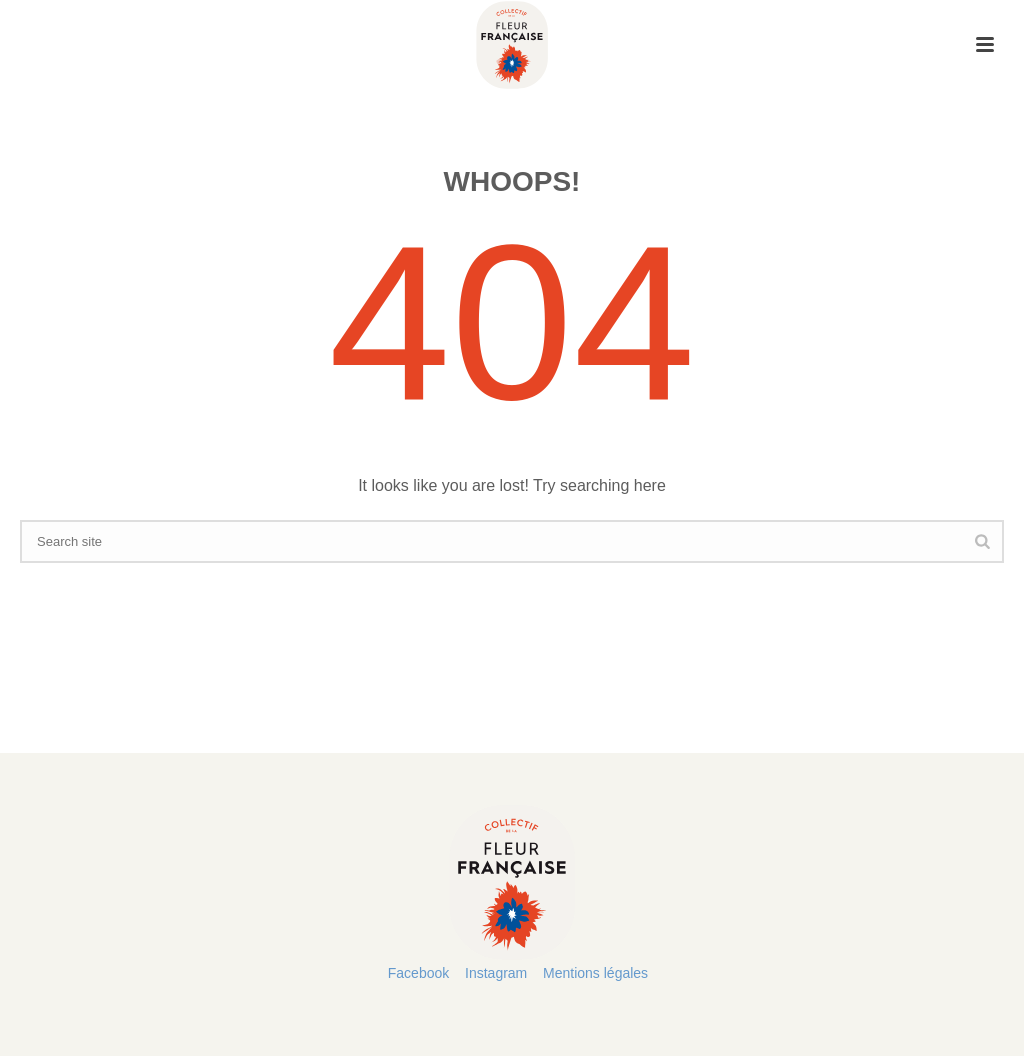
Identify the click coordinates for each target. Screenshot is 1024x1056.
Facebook (418, 973)
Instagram (496, 973)
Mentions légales (595, 973)
